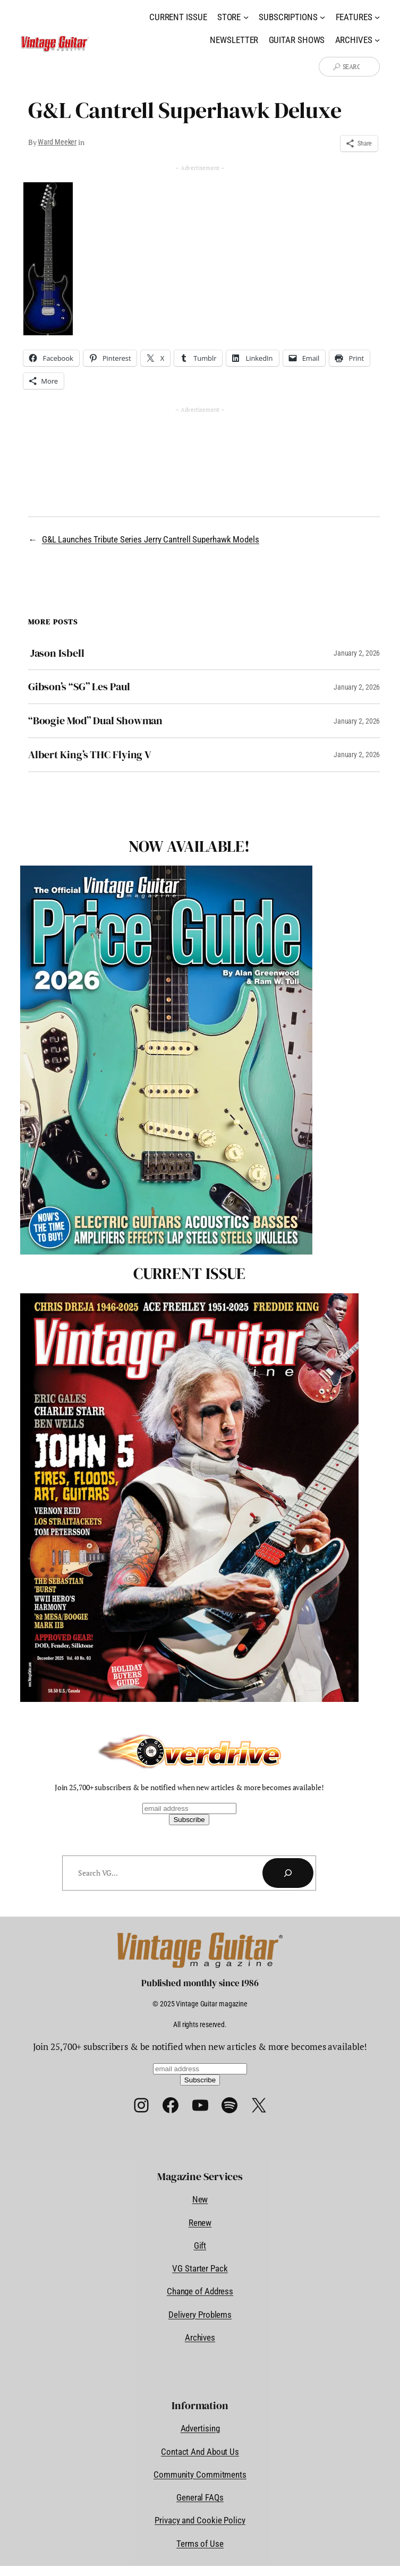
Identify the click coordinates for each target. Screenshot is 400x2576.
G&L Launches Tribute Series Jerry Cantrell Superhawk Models (150, 539)
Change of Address (200, 2291)
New (200, 2199)
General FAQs (200, 2497)
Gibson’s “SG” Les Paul (79, 687)
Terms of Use (200, 2543)
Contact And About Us (200, 2451)
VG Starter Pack (200, 2268)
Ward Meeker (57, 142)
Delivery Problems (200, 2314)
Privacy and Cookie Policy (200, 2520)
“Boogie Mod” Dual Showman (95, 721)
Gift (200, 2245)
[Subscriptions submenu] (322, 17)
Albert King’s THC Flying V (89, 755)
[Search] (287, 1873)
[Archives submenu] (377, 40)
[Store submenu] (246, 17)
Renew (200, 2222)
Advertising (200, 2428)
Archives (200, 2337)
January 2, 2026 (357, 653)
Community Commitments (200, 2474)
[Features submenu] (377, 17)
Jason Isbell (56, 653)
